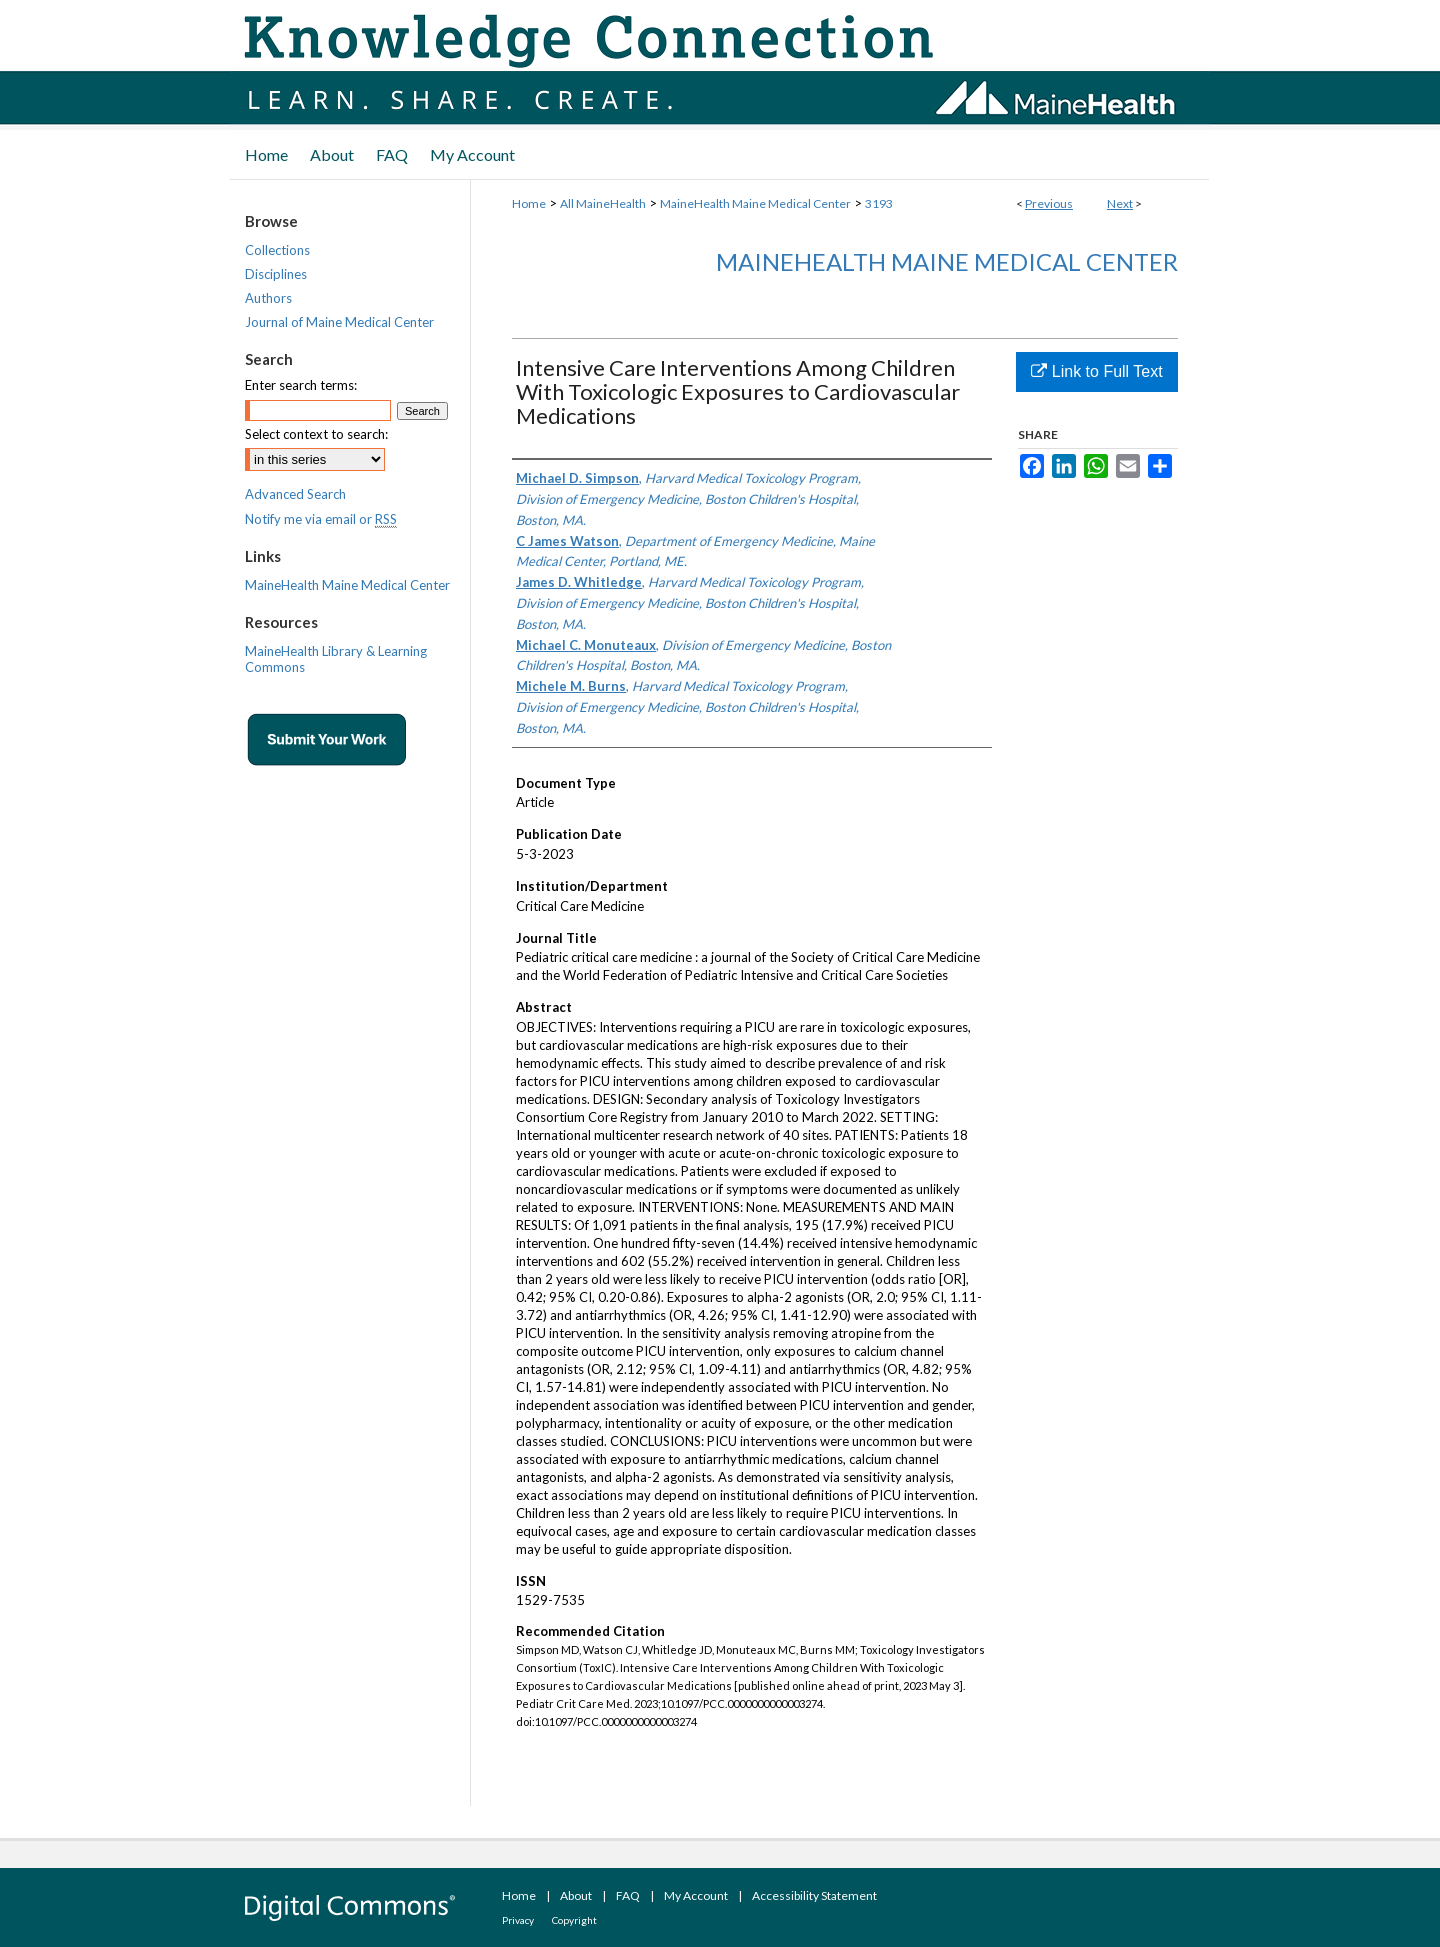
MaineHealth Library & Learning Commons (336, 659)
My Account (696, 1895)
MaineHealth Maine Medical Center (755, 203)
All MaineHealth (603, 203)
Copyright (574, 1920)
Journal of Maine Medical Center (339, 322)
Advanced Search (295, 494)
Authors (268, 298)
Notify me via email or (321, 519)
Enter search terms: (301, 385)
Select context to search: (316, 434)
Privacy (518, 1920)
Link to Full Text (1096, 371)
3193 (879, 203)
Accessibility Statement (814, 1895)
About (576, 1895)
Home (529, 203)
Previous (1049, 203)
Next (1120, 203)
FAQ (628, 1895)
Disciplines (276, 274)
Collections (277, 250)
